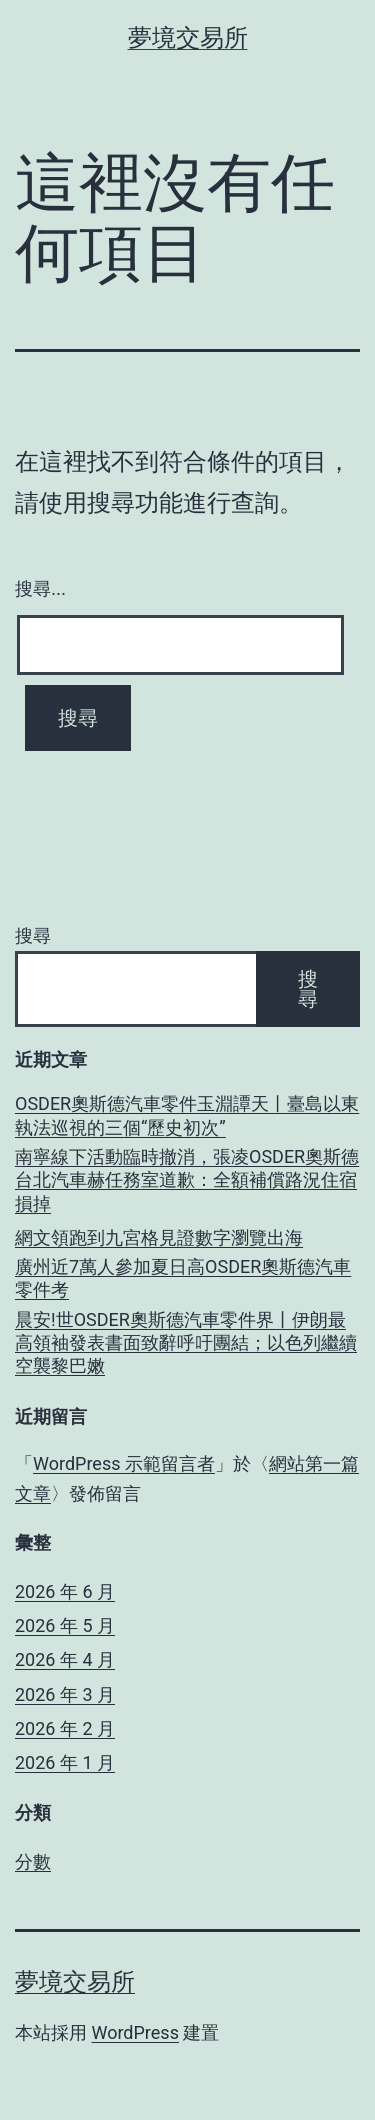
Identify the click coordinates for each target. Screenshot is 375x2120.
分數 (33, 1861)
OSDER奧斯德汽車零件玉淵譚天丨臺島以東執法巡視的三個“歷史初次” (187, 1115)
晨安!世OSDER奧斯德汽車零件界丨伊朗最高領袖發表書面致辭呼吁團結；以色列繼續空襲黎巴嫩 (186, 1343)
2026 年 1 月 (65, 1762)
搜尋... (40, 589)
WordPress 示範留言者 (124, 1463)
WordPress (134, 2032)
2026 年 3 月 (65, 1694)
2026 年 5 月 (65, 1625)
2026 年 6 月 (65, 1591)
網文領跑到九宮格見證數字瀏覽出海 (159, 1237)
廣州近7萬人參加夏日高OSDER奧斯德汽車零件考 (183, 1278)
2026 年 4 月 (65, 1659)
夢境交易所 (188, 38)
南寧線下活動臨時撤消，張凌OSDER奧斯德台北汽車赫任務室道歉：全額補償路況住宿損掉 (187, 1180)
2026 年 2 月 (65, 1728)
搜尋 (33, 935)
